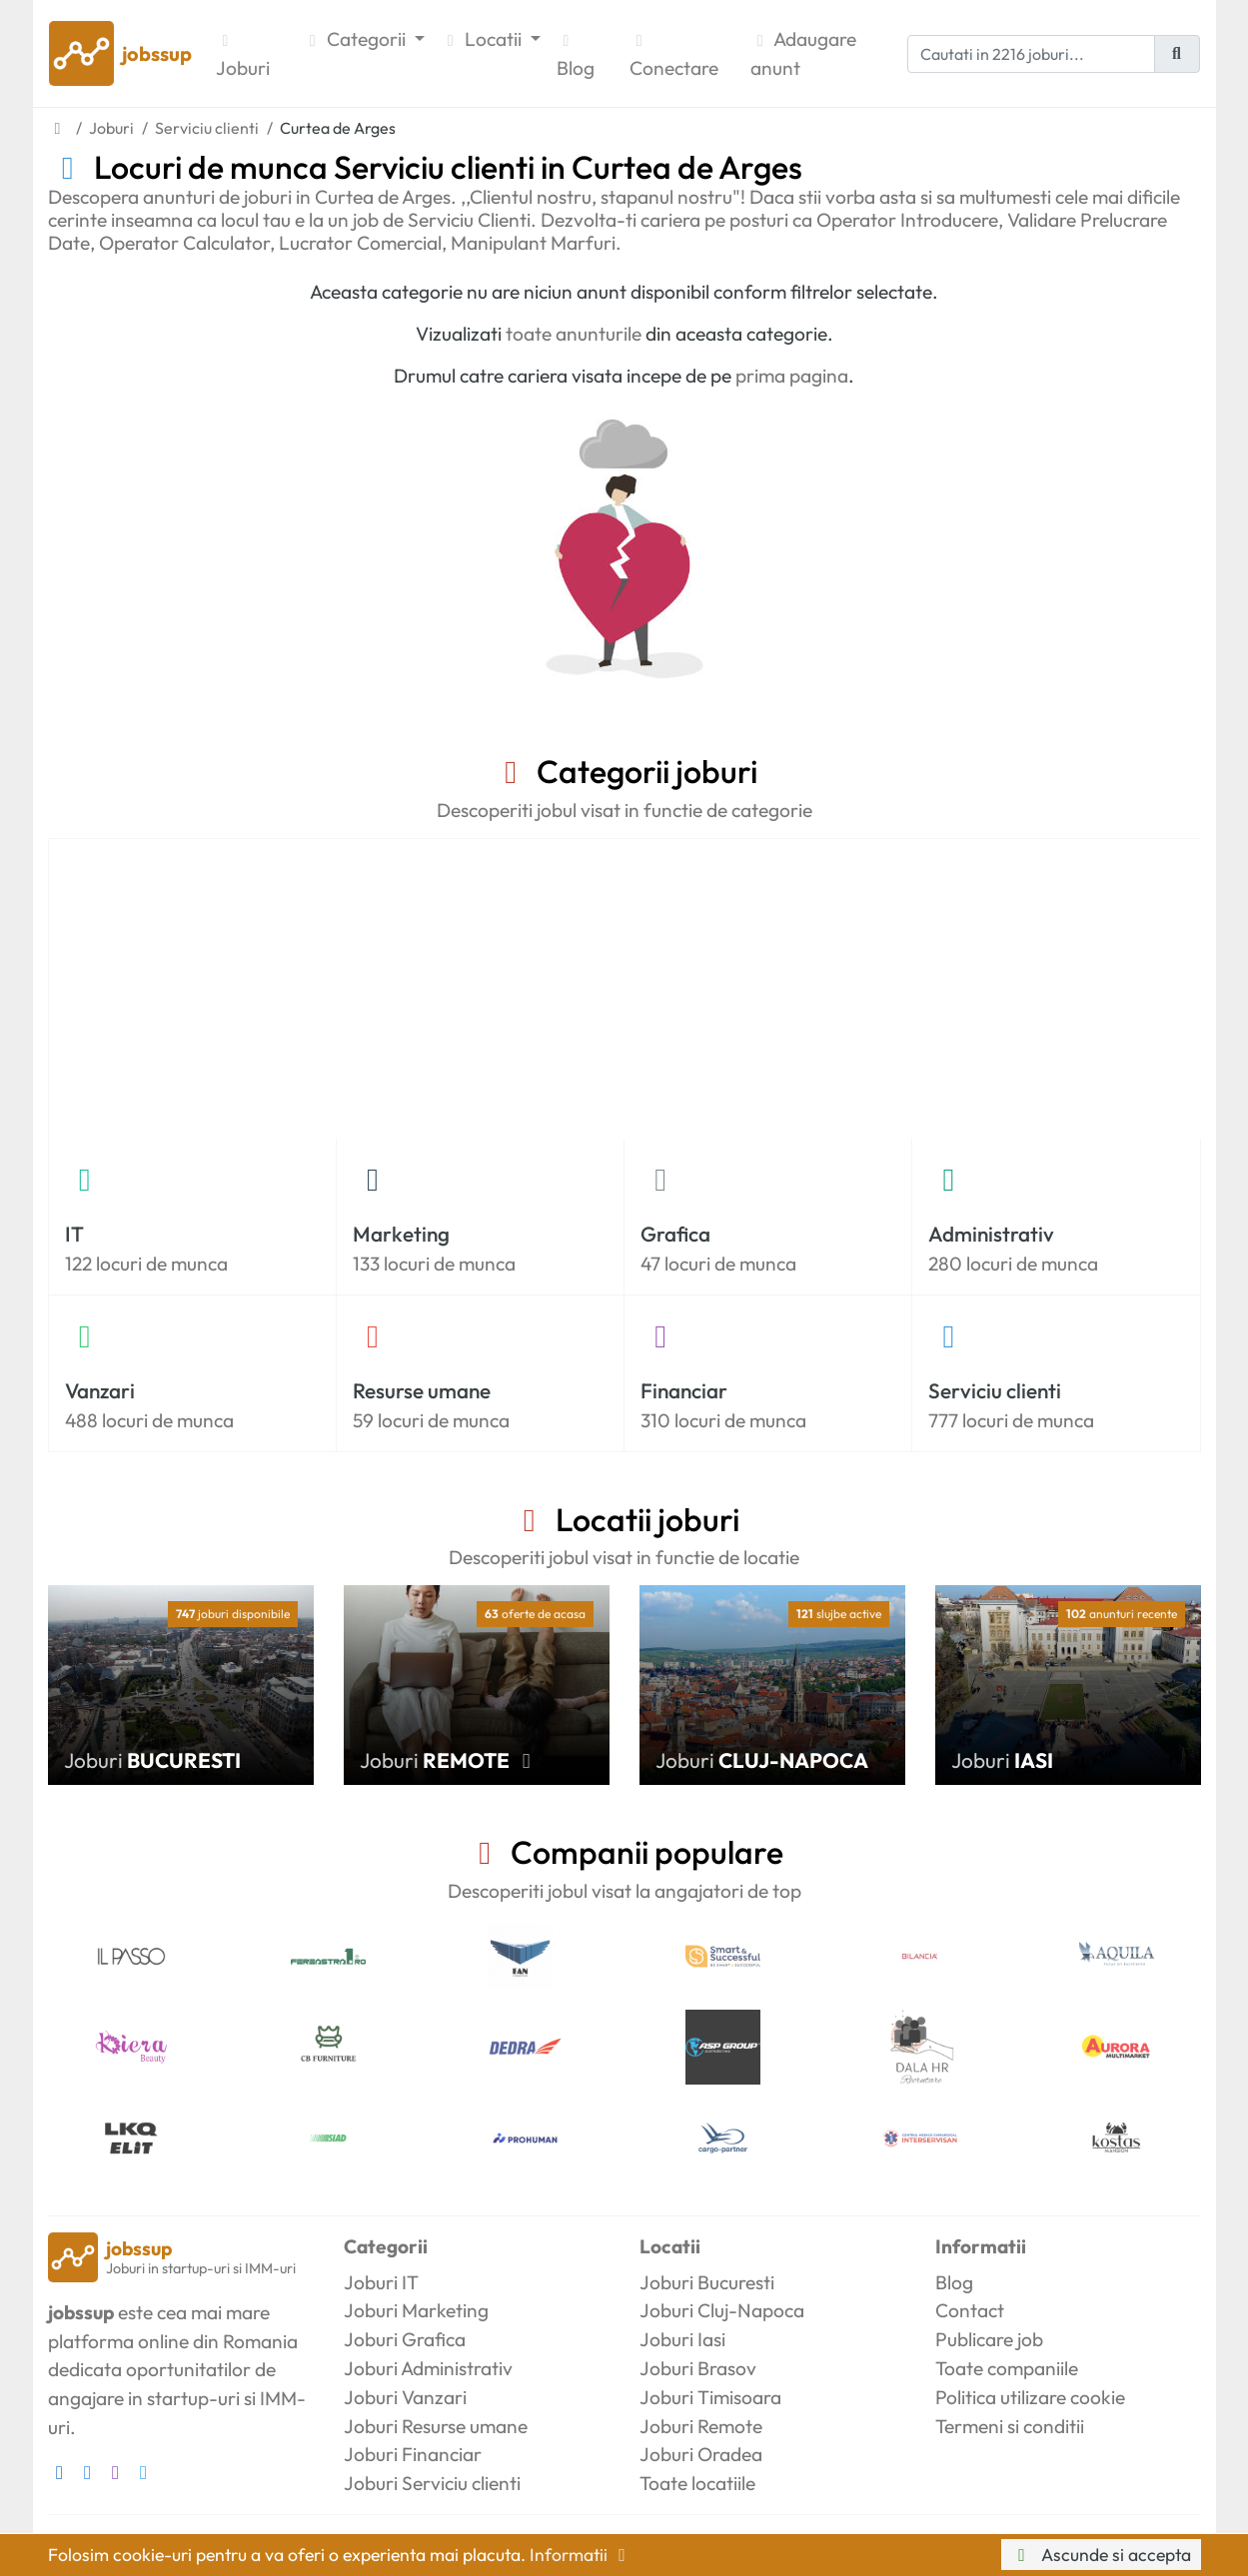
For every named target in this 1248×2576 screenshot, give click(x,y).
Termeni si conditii (1009, 2426)
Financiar (683, 1390)
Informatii (581, 2554)
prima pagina (791, 376)
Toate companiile (1006, 2368)
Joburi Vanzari (405, 2397)
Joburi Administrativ (428, 2368)
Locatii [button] (483, 39)
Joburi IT (381, 2282)
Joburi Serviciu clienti (432, 2483)
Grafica (675, 1234)
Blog (576, 56)
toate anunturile (573, 334)
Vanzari (100, 1390)
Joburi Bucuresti (706, 2282)
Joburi (243, 56)
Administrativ (991, 1234)
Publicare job (989, 2339)
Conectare (673, 56)
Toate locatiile (697, 2483)
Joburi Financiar (413, 2454)
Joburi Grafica (405, 2339)
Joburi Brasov (697, 2368)
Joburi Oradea (700, 2454)
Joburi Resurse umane (436, 2426)
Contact (969, 2310)
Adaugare (803, 55)
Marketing (401, 1234)
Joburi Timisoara (710, 2397)
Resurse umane (422, 1390)
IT (74, 1234)
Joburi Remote (700, 2426)
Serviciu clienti (994, 1390)
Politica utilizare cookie (1030, 2397)
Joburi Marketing (416, 2310)
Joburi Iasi (682, 2339)
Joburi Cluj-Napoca (721, 2310)
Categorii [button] (356, 39)
